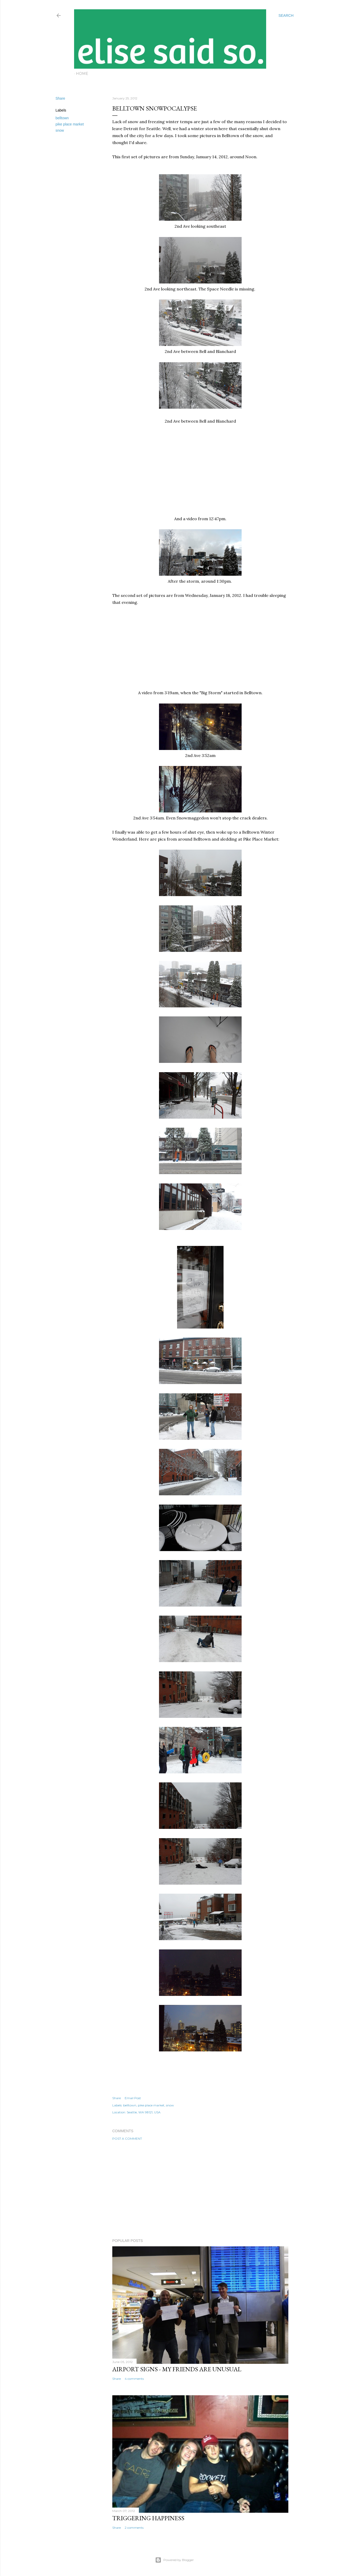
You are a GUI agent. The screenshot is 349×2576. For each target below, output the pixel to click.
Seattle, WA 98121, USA (144, 2112)
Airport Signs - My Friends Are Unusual (176, 2369)
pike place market (69, 124)
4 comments (134, 2379)
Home (82, 73)
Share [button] (60, 98)
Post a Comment (127, 2138)
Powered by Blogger (174, 2560)
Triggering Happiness (148, 2518)
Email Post (133, 2098)
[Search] (286, 15)
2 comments (134, 2528)
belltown (62, 118)
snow (59, 130)
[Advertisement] (200, 2189)
